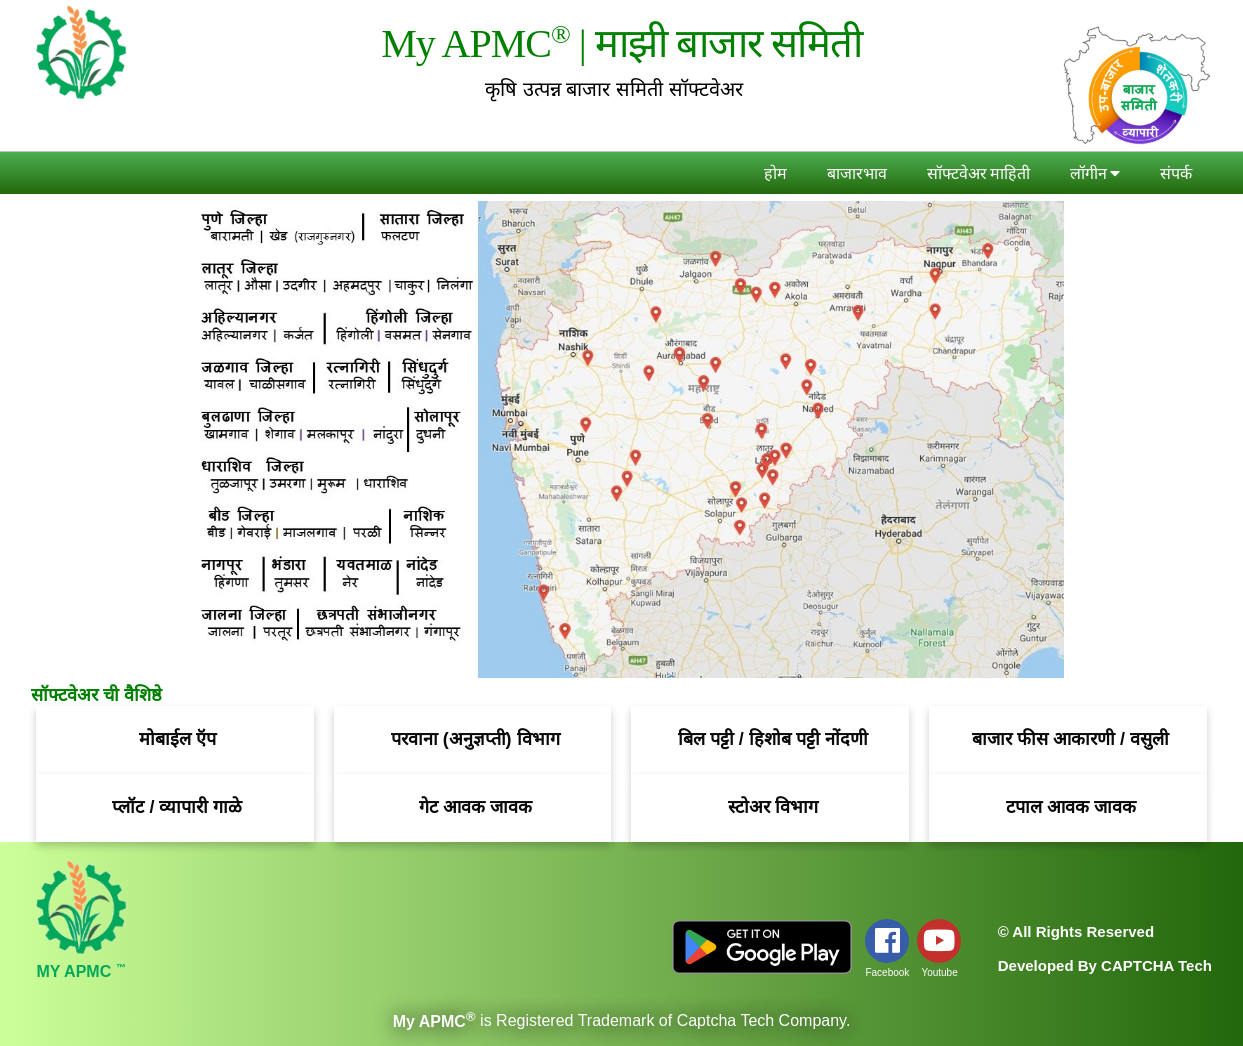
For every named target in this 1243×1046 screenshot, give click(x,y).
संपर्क (1176, 174)
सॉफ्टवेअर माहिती (978, 174)
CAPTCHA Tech (1156, 965)
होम (775, 174)
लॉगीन (1095, 174)
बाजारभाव (857, 174)
